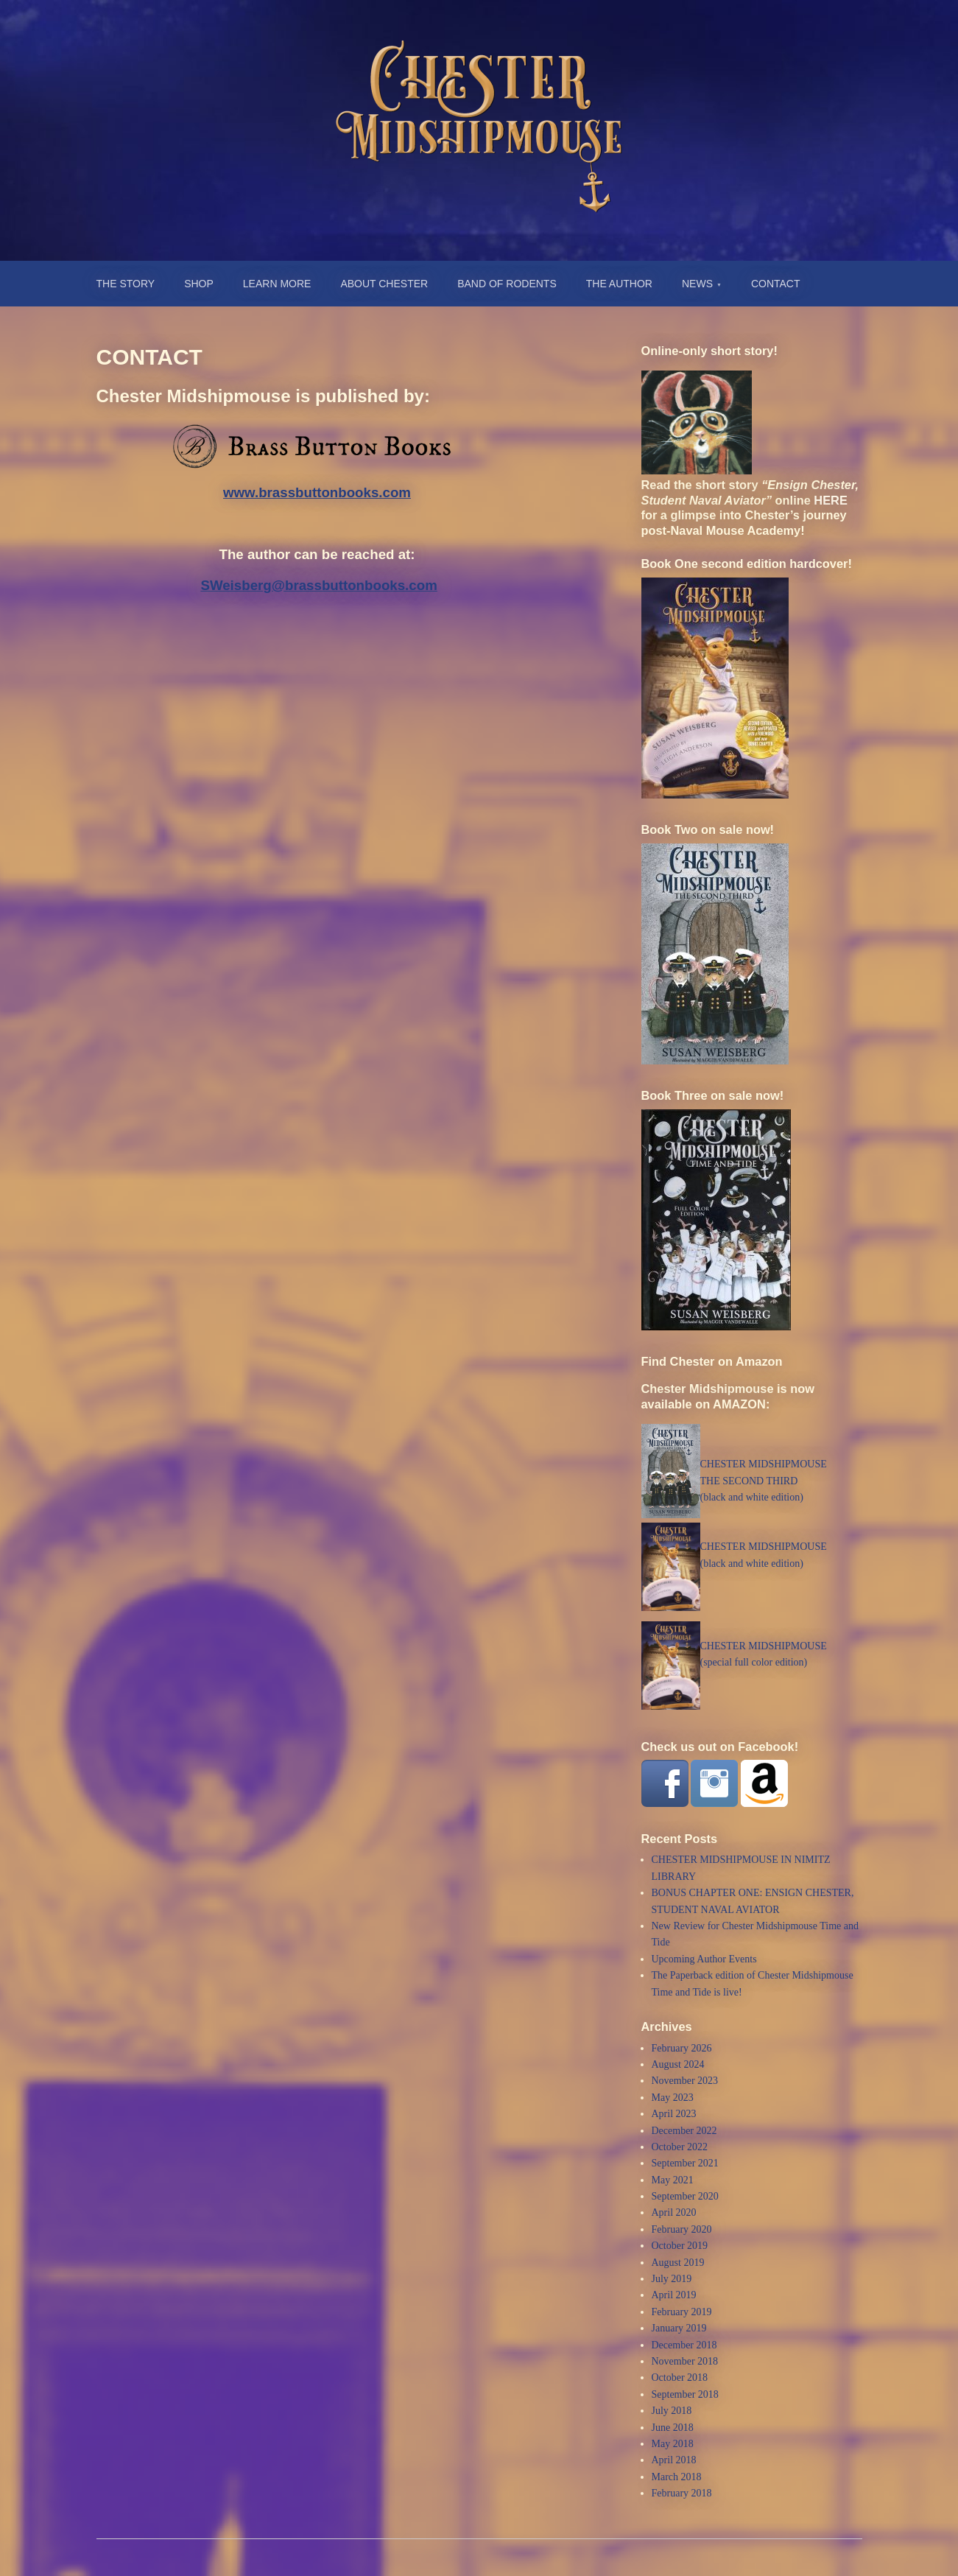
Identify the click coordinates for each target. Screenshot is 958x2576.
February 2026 (682, 2048)
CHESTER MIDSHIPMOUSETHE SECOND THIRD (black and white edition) (763, 1481)
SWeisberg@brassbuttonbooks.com (318, 585)
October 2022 (680, 2146)
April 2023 (674, 2113)
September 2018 (685, 2394)
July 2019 (672, 2278)
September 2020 (685, 2196)
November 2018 (685, 2361)
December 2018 (684, 2345)
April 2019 (674, 2294)
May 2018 (673, 2443)
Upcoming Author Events (704, 1959)
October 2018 (680, 2377)
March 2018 (677, 2476)
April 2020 (674, 2212)
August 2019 (678, 2262)
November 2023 (685, 2080)
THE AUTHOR (619, 283)
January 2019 (679, 2328)
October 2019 (680, 2245)
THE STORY (125, 283)
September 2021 (685, 2163)
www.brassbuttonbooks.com (317, 492)
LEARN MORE (277, 283)
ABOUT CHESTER (384, 283)
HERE (830, 500)
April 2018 (674, 2460)
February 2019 (682, 2311)
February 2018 (682, 2493)
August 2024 (678, 2064)
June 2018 (673, 2427)
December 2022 (684, 2130)
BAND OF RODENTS (507, 283)
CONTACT (775, 283)
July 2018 (672, 2410)
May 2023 (673, 2097)
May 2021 (673, 2180)
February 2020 (682, 2229)
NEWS (697, 283)
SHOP (199, 283)
